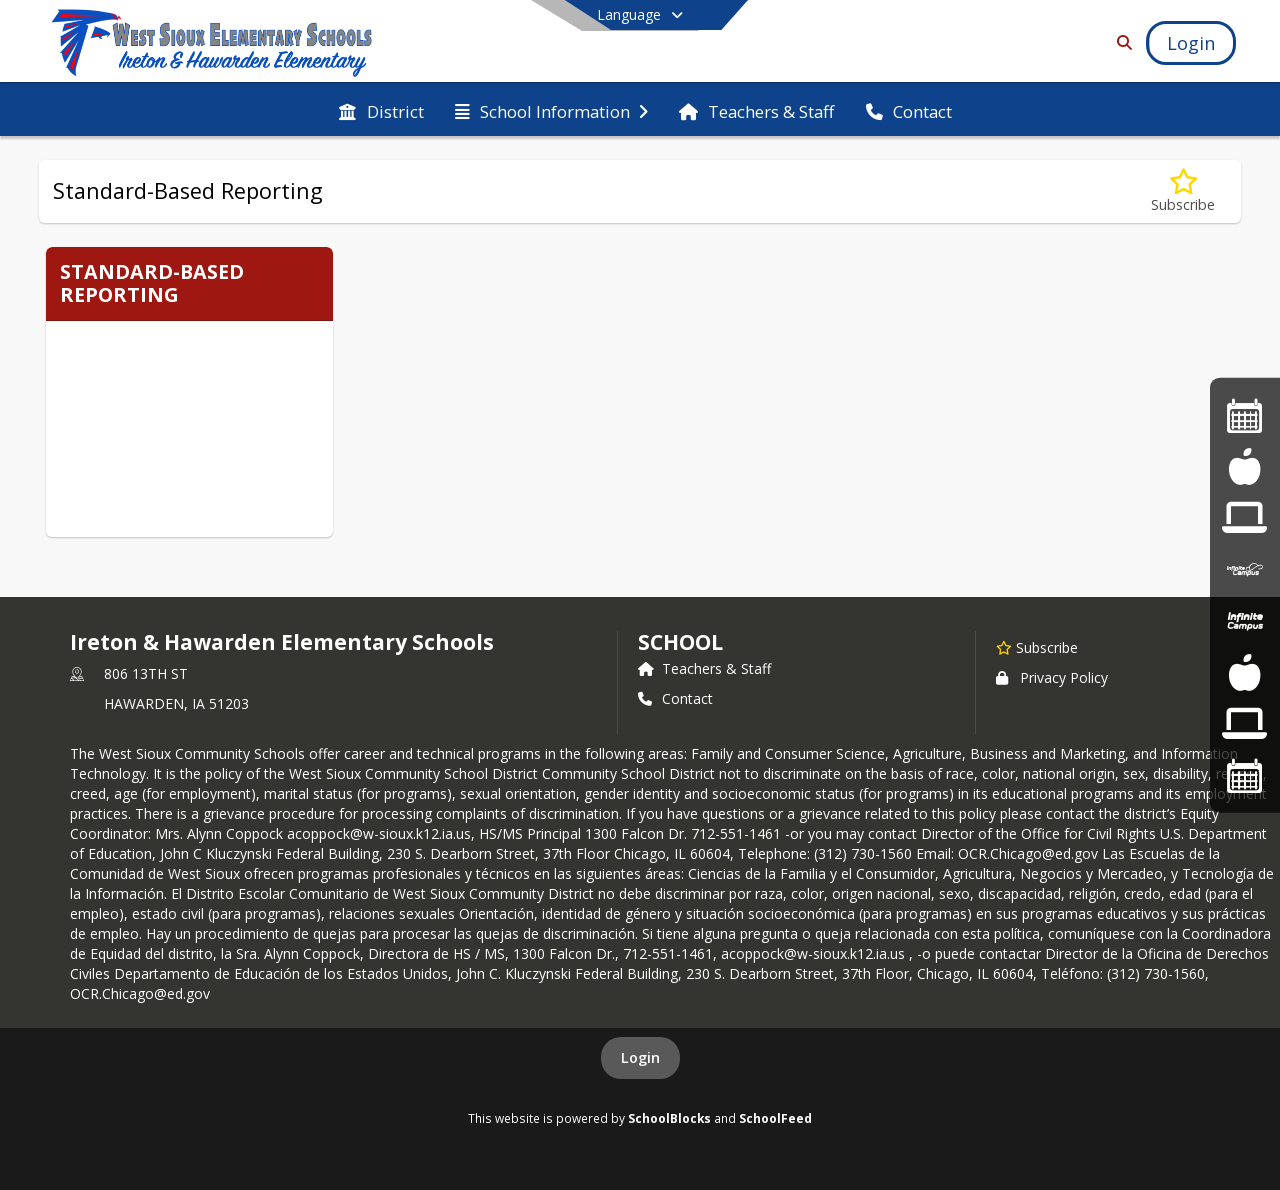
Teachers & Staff (704, 668)
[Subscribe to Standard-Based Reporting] (1183, 191)
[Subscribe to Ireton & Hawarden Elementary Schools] (1037, 647)
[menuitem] (381, 110)
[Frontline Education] (1244, 517)
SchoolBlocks (669, 1118)
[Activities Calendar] (1245, 414)
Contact (675, 698)
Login (640, 1057)
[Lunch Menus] (1244, 466)
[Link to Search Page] (1120, 42)
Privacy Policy (1052, 677)
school (680, 642)
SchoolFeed (775, 1118)
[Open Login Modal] (1191, 43)
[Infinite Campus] (1245, 569)
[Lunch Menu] (1244, 671)
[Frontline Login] (1244, 723)
